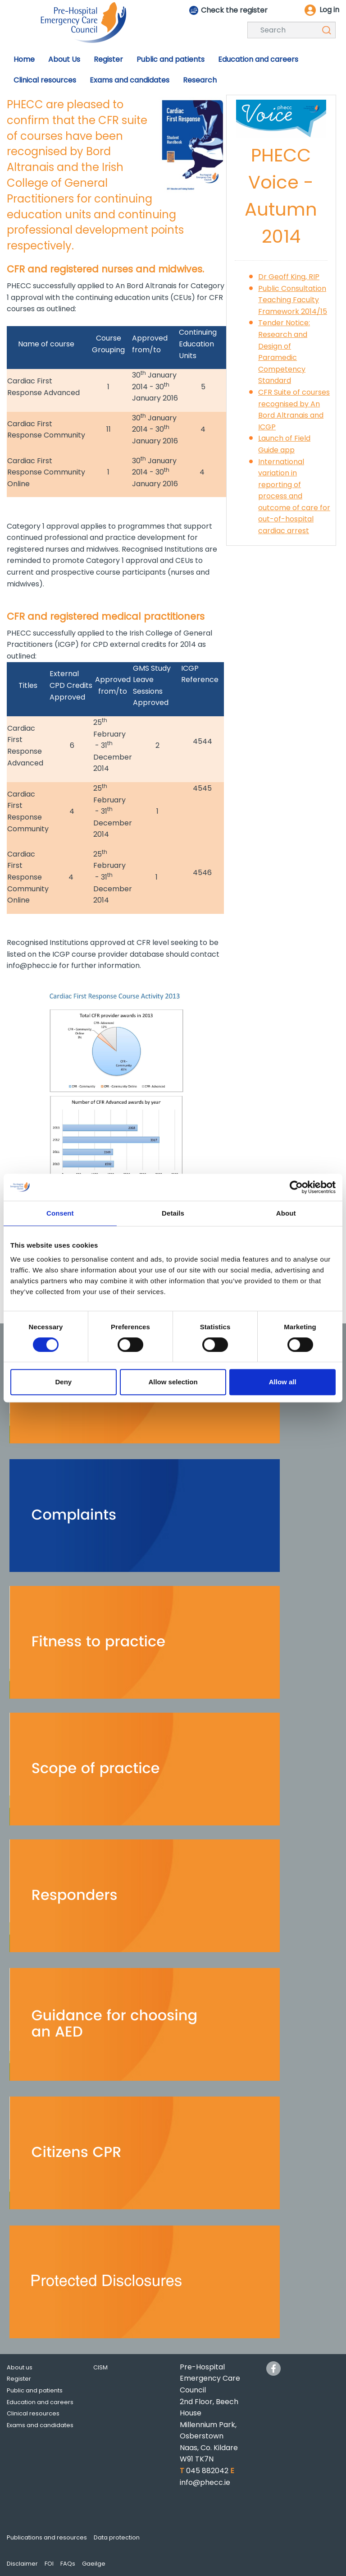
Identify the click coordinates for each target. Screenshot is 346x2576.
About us (19, 2367)
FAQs (67, 2563)
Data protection (117, 2537)
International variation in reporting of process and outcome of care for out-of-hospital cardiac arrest (294, 496)
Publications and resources (47, 2537)
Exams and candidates (40, 2425)
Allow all (282, 1382)
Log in (329, 10)
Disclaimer (22, 2563)
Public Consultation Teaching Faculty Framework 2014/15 (292, 300)
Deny (63, 1382)
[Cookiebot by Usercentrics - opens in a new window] (296, 1187)
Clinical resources (33, 2413)
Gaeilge (93, 2563)
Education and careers (40, 2402)
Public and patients (35, 2390)
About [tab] (286, 1213)
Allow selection (172, 1382)
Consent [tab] (60, 1213)
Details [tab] (173, 1213)
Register (19, 2378)
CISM (100, 2367)
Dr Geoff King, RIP (288, 277)
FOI (49, 2563)
